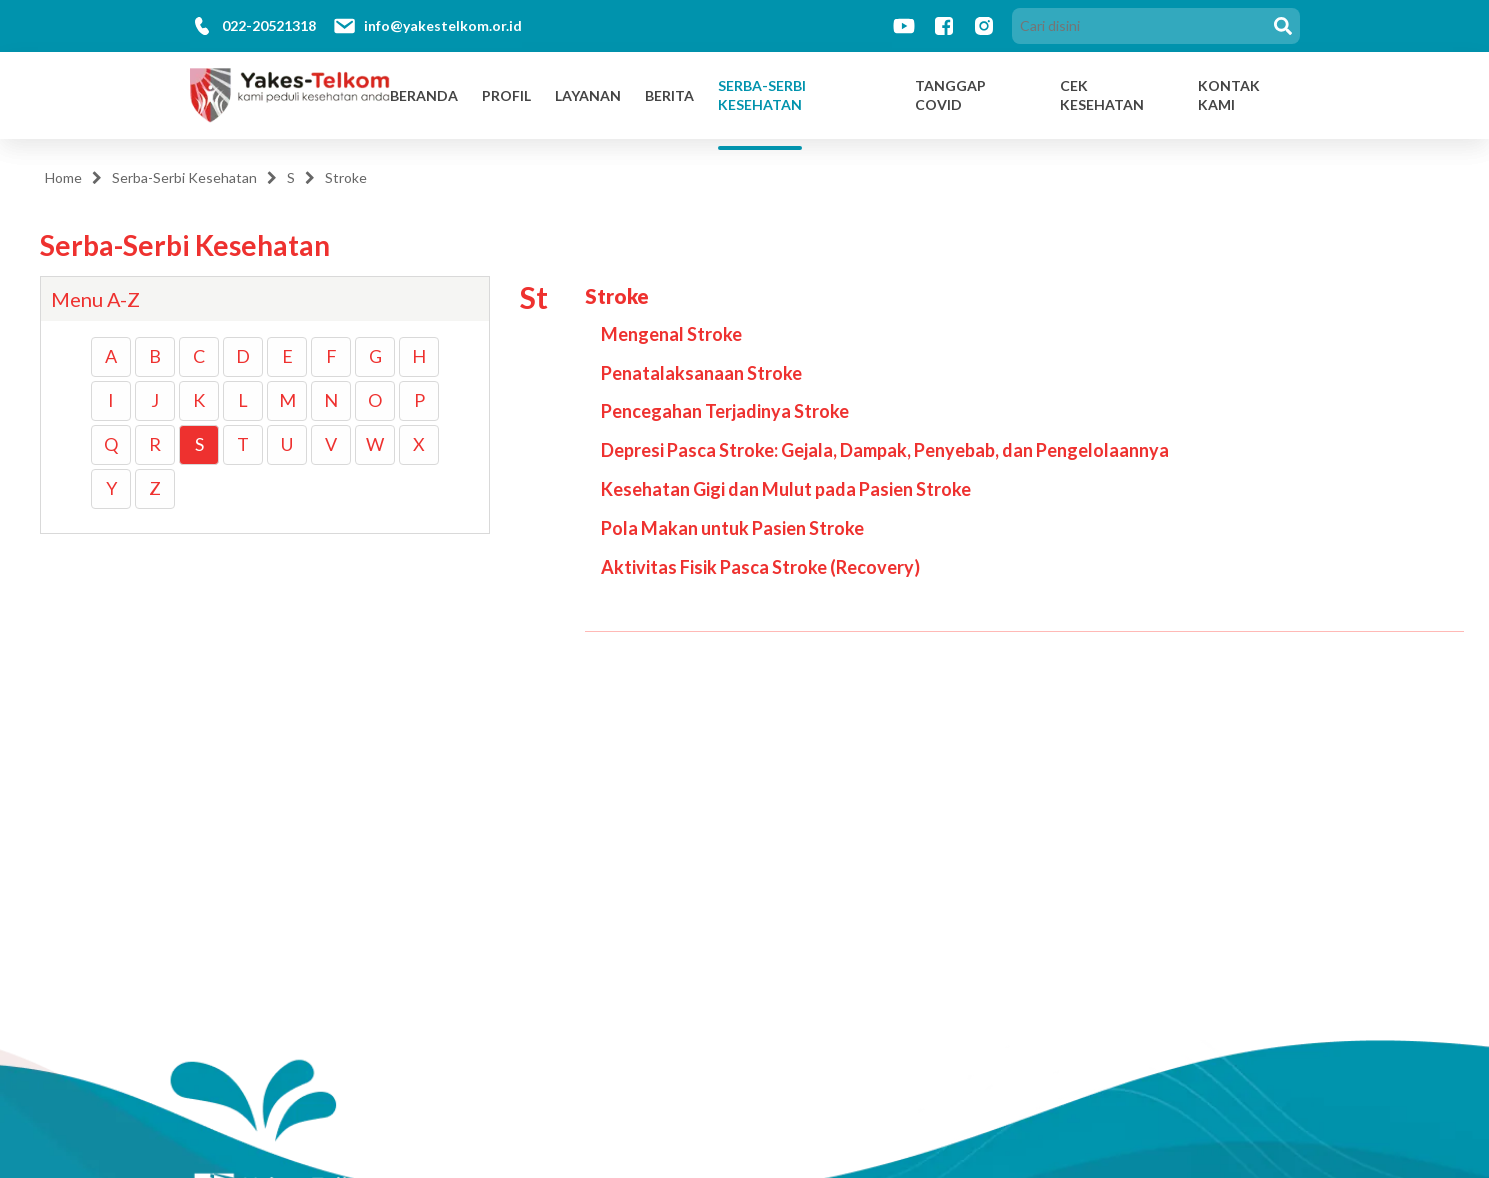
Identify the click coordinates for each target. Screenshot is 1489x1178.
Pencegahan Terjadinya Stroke (725, 411)
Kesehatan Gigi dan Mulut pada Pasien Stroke (786, 489)
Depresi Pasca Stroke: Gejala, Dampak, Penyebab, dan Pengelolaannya (885, 450)
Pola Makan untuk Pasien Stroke (732, 528)
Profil (506, 95)
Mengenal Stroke (671, 334)
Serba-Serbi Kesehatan (762, 95)
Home (63, 177)
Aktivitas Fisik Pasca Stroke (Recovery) (760, 567)
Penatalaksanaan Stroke (701, 373)
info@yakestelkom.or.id (443, 25)
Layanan (588, 95)
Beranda (424, 95)
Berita (669, 95)
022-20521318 (269, 25)
